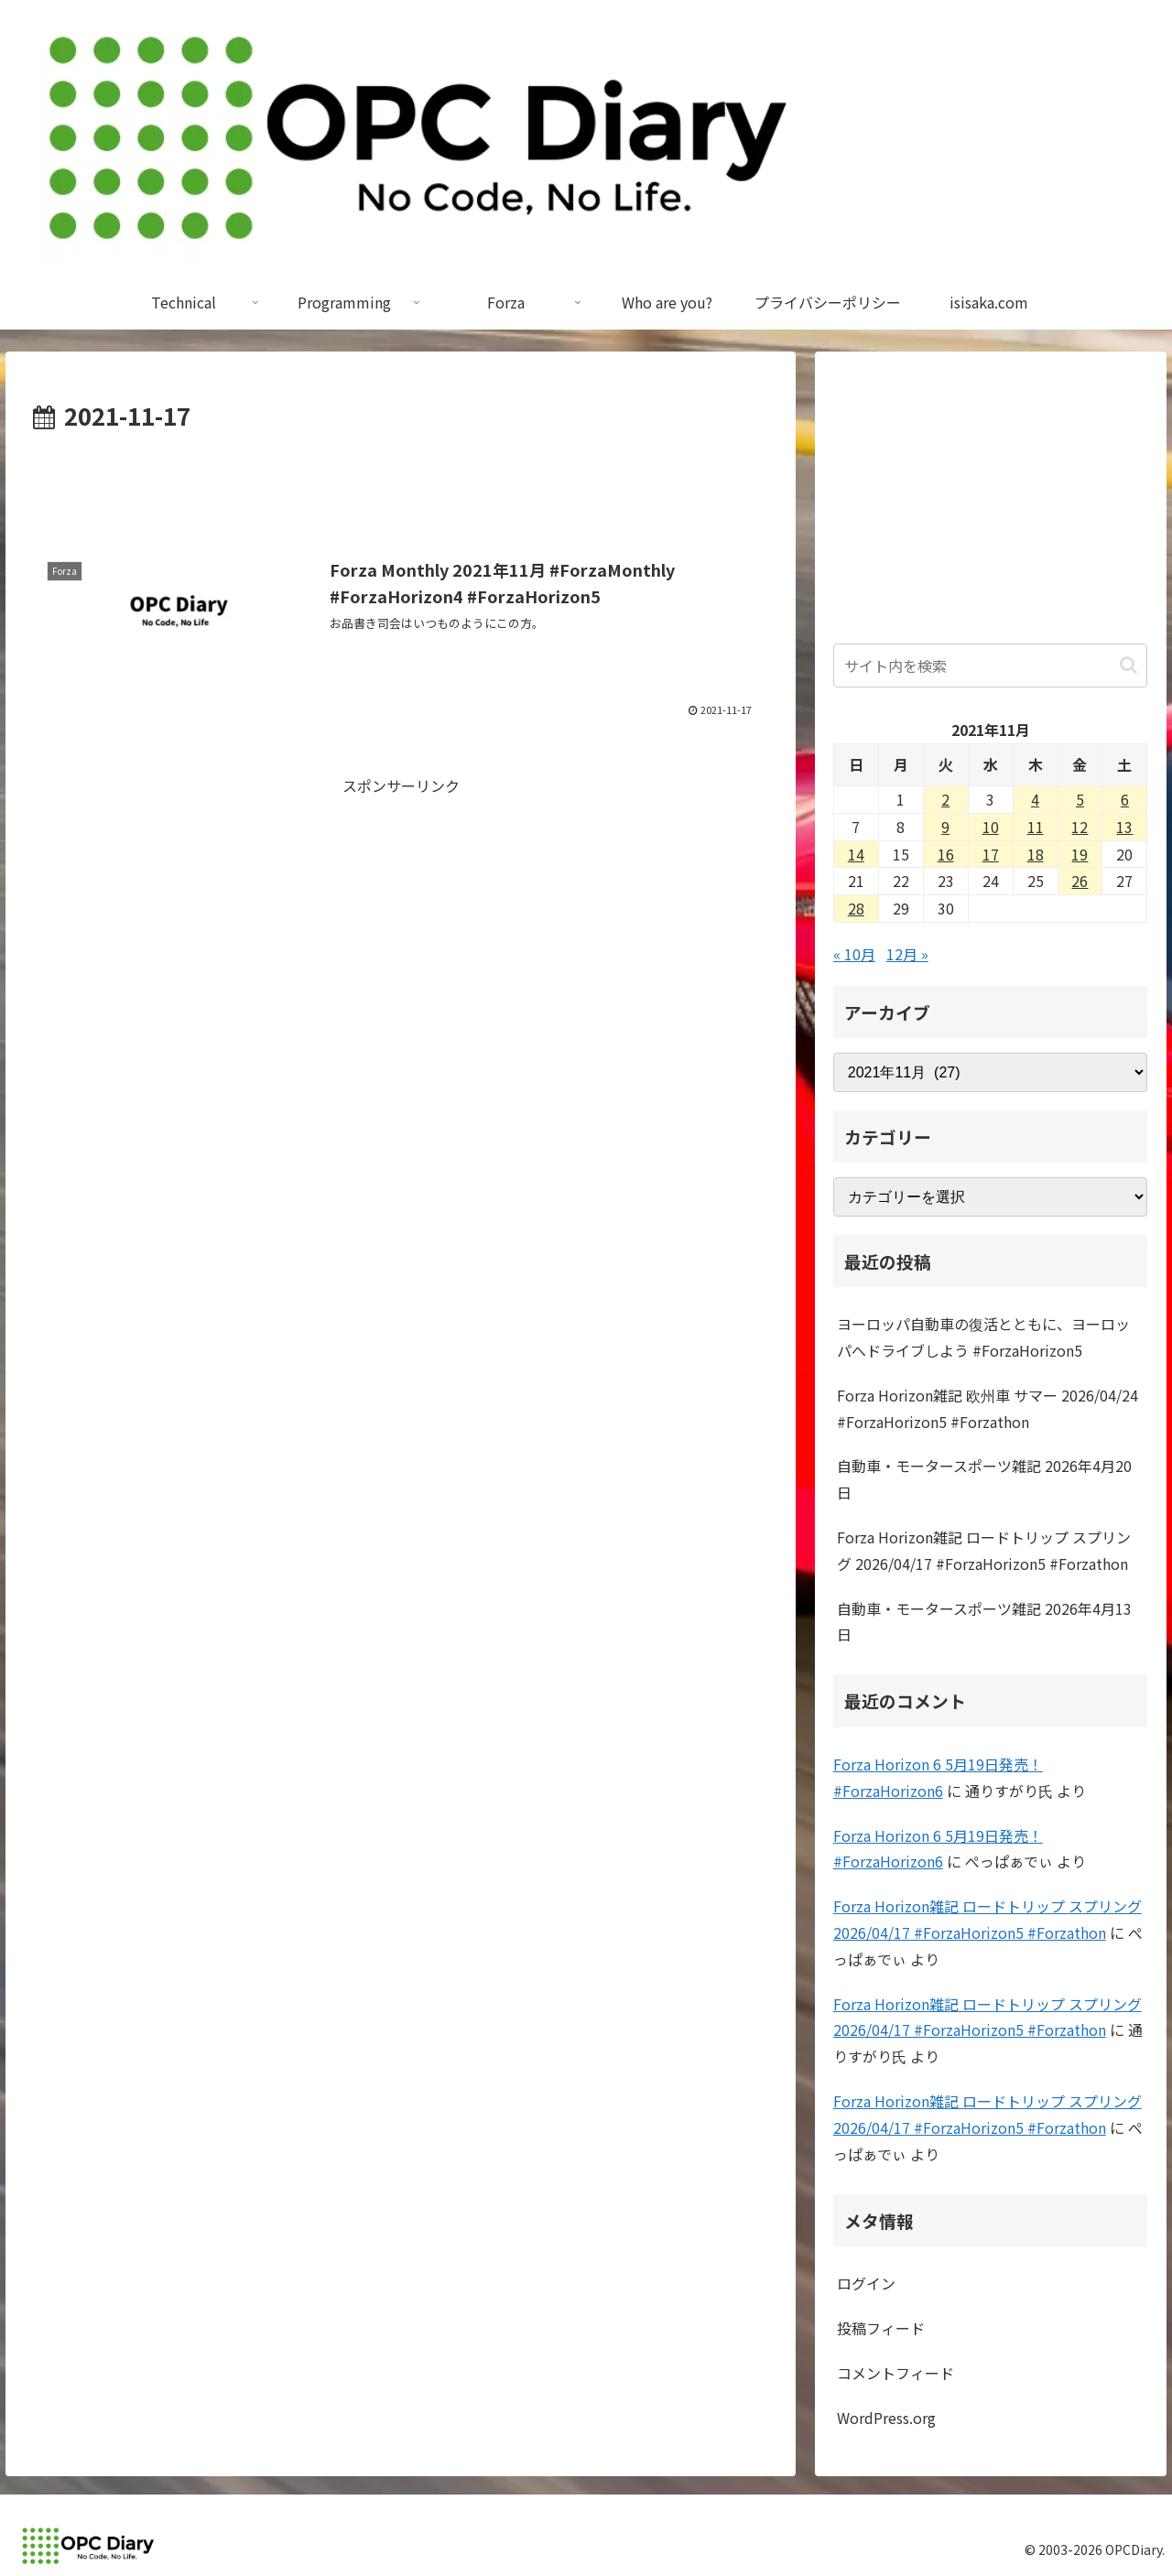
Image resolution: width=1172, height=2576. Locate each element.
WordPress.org (886, 2418)
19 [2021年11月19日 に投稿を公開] (1079, 854)
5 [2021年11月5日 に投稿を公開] (1080, 799)
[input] (990, 665)
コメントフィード (895, 2373)
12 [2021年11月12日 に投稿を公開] (1079, 827)
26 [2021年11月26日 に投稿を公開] (1079, 881)
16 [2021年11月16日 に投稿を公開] (946, 854)
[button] (1128, 665)
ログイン (866, 2283)
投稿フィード (881, 2328)
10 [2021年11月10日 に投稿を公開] (990, 827)
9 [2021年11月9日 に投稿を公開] (945, 827)
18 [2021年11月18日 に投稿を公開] (1035, 854)
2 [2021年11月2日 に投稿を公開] (945, 799)
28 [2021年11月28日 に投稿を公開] (856, 908)
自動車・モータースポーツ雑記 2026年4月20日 (984, 1479)
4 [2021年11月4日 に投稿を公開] (1035, 799)
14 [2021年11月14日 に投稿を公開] (856, 854)
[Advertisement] (400, 487)
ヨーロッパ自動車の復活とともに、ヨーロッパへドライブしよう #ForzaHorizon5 (983, 1337)
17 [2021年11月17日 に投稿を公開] (990, 854)
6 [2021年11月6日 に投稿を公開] (1125, 799)
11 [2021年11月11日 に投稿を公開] (1035, 827)
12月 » (907, 954)
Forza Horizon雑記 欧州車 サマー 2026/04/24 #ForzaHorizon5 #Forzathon (987, 1408)
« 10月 (854, 954)
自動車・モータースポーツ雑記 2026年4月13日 (984, 1621)
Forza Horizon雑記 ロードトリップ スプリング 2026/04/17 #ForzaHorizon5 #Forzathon (984, 1550)
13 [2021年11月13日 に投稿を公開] (1124, 827)
